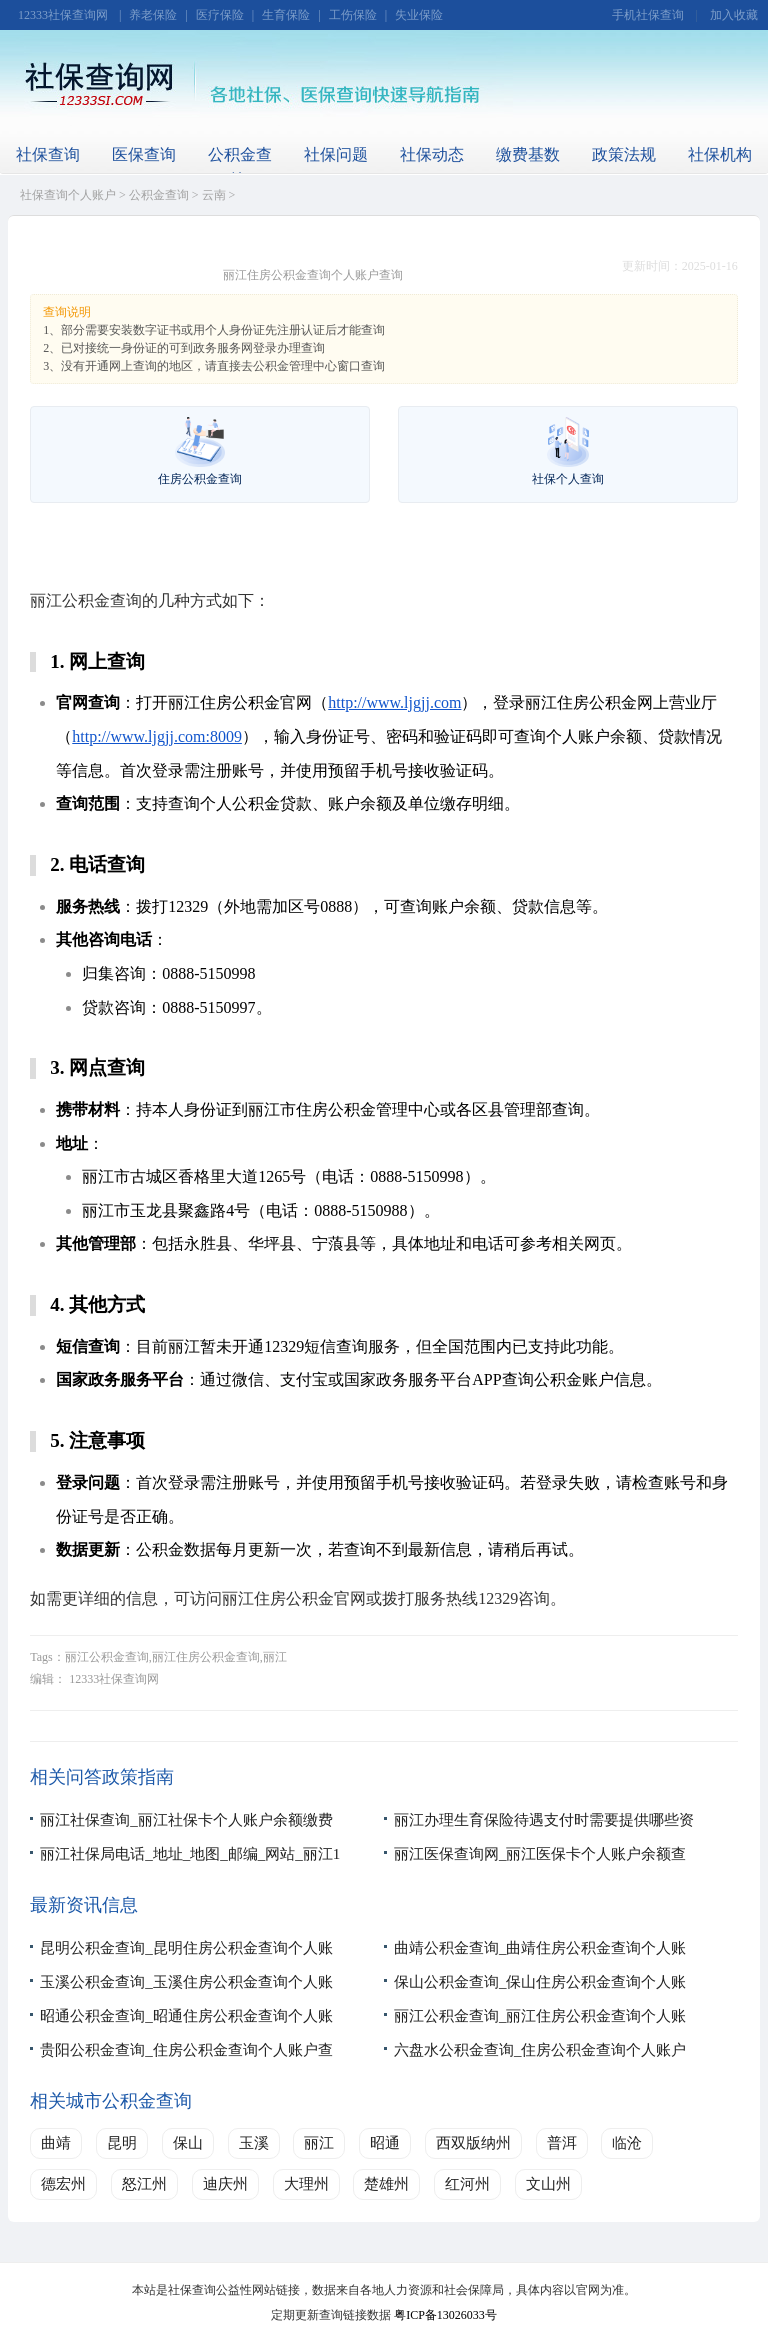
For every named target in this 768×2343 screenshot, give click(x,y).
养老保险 (153, 15)
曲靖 (56, 2143)
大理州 (306, 2184)
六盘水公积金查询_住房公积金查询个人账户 (540, 2050)
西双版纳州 (473, 2143)
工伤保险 (353, 15)
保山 (188, 2143)
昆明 (122, 2143)
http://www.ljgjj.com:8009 (157, 736)
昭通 (385, 2143)
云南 (214, 195)
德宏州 (63, 2184)
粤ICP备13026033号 (445, 2315)
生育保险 (286, 15)
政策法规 (624, 154)
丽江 (319, 2143)
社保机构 (720, 154)
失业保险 (419, 15)
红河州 (467, 2184)
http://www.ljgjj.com (394, 702)
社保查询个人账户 (68, 195)
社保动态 (432, 154)
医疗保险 (220, 15)
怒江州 (144, 2184)
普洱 (562, 2143)
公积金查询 (240, 167)
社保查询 (48, 154)
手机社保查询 (648, 15)
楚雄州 (386, 2184)
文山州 (548, 2184)
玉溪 (254, 2143)
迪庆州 (225, 2184)
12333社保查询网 (63, 15)
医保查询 (144, 154)
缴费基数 (528, 154)
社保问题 (336, 154)
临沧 (627, 2143)
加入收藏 (734, 15)
